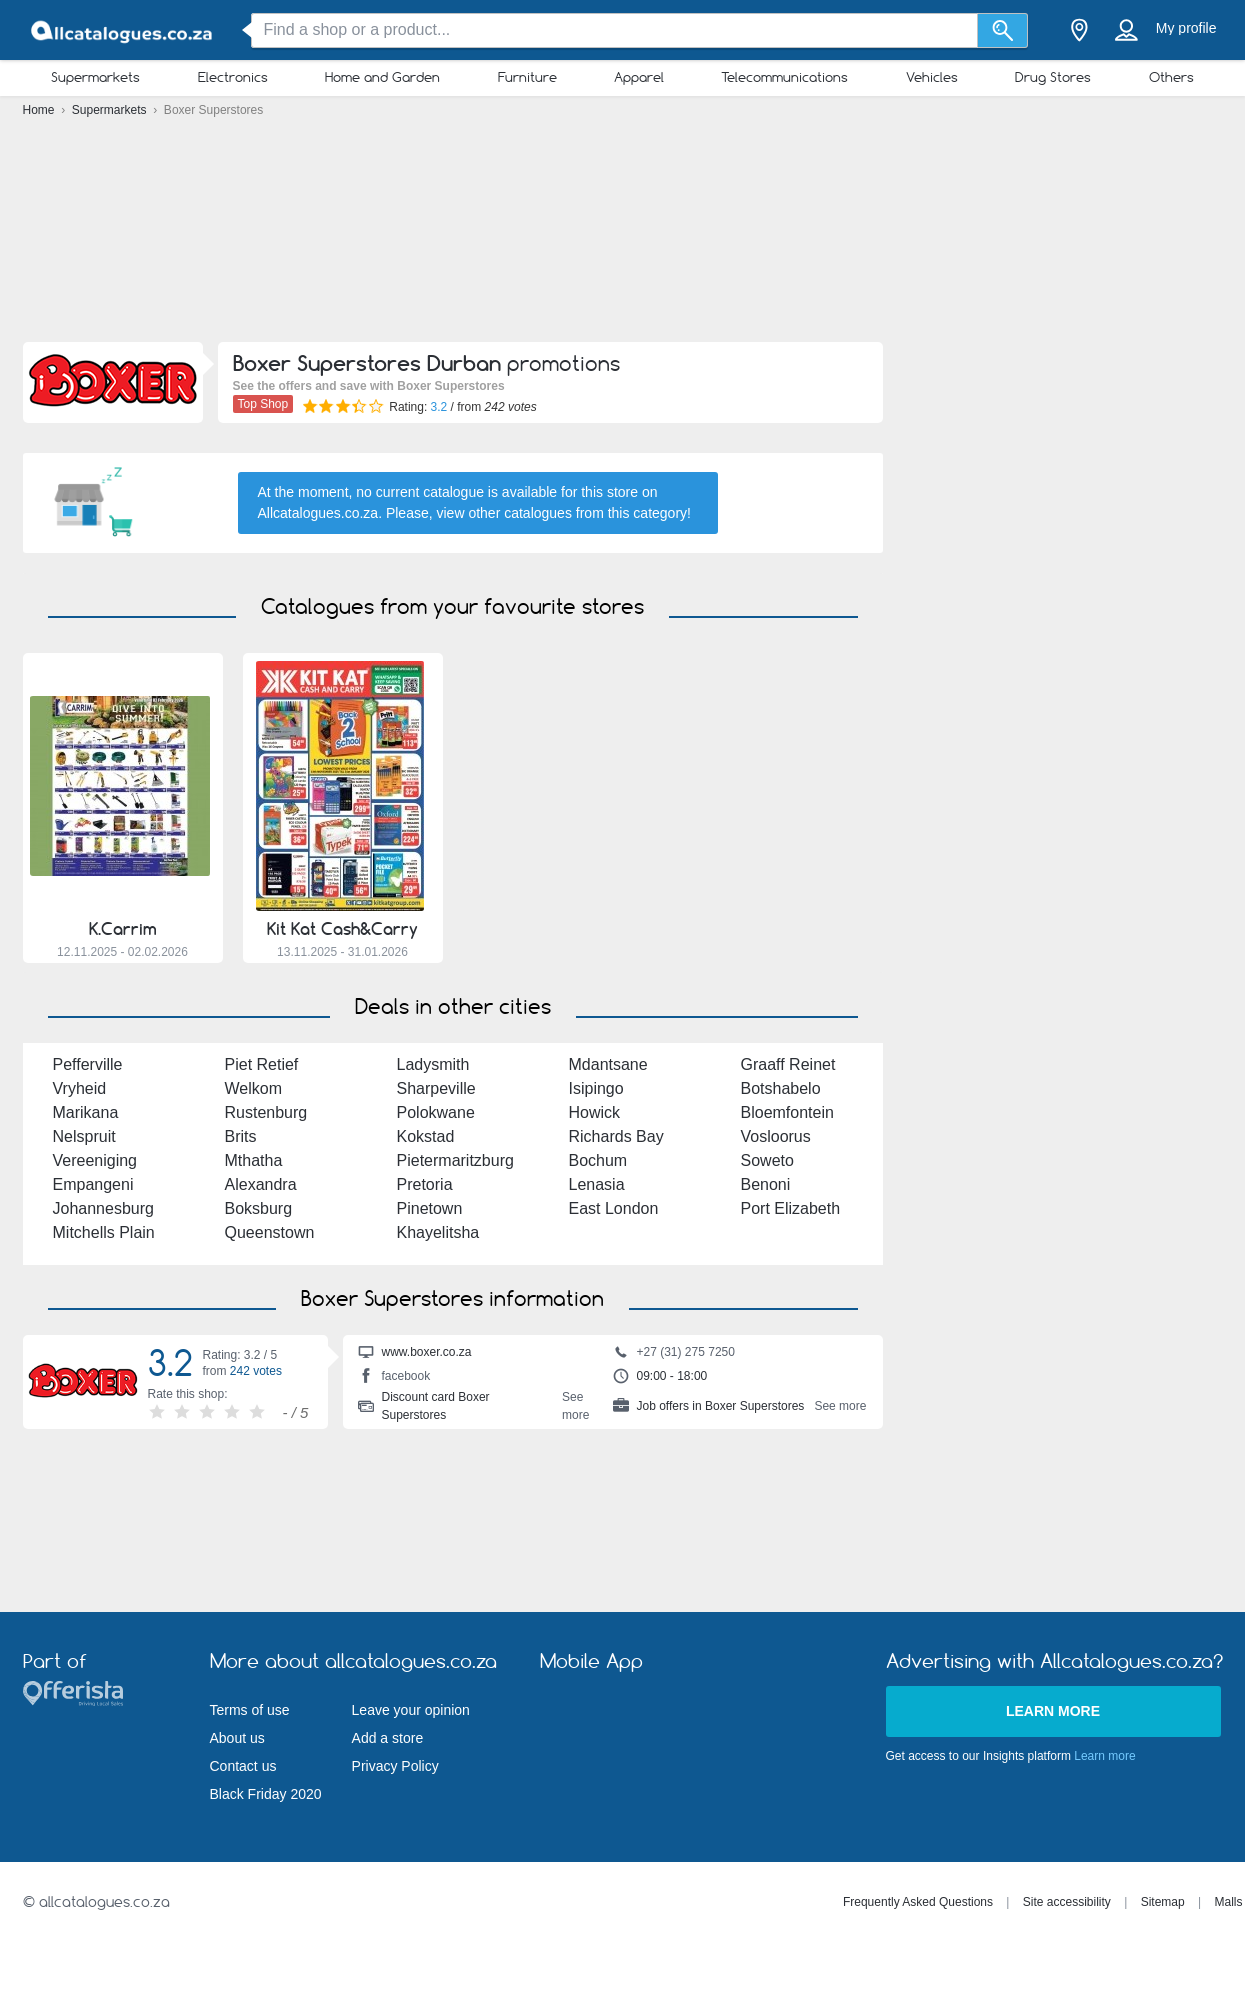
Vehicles (932, 77)
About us (237, 1738)
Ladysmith (433, 1064)
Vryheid (80, 1088)
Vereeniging (95, 1160)
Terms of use (250, 1710)
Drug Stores (1053, 77)
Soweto (767, 1160)
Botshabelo (781, 1088)
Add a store (388, 1738)
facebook (394, 1378)
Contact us (243, 1766)
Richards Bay (616, 1136)
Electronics (233, 77)
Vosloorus (776, 1136)
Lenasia (597, 1184)
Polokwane (436, 1112)
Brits (241, 1136)
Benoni (766, 1184)
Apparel (639, 77)
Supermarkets (95, 77)
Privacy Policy (395, 1766)
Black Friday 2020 (266, 1794)
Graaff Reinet (788, 1064)
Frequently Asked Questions (918, 1902)
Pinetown (430, 1208)
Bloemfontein (787, 1112)
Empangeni (93, 1184)
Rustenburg (266, 1112)
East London (614, 1208)
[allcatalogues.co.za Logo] (123, 30)
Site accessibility (1067, 1902)
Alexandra (261, 1184)
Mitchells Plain (104, 1232)
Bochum (598, 1160)
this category (647, 513)
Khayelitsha (438, 1232)
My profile (1186, 28)
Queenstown (270, 1232)
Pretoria (425, 1184)
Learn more (1053, 1711)
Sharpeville (436, 1088)
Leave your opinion (411, 1710)
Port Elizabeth (791, 1208)
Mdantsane (608, 1064)
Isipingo (596, 1088)
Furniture (527, 77)
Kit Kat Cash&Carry (342, 929)
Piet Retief (262, 1064)
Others (1171, 77)
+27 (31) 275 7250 (674, 1354)
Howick (595, 1112)
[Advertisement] (622, 235)
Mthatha (254, 1160)
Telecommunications (784, 77)
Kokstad (426, 1136)
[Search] (1002, 30)
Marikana (86, 1112)
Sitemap (1163, 1902)
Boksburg (259, 1208)
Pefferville (88, 1064)
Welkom (254, 1088)
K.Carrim (123, 929)
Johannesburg (103, 1208)
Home (40, 110)
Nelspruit (84, 1136)
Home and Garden (382, 77)
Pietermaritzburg (455, 1160)
